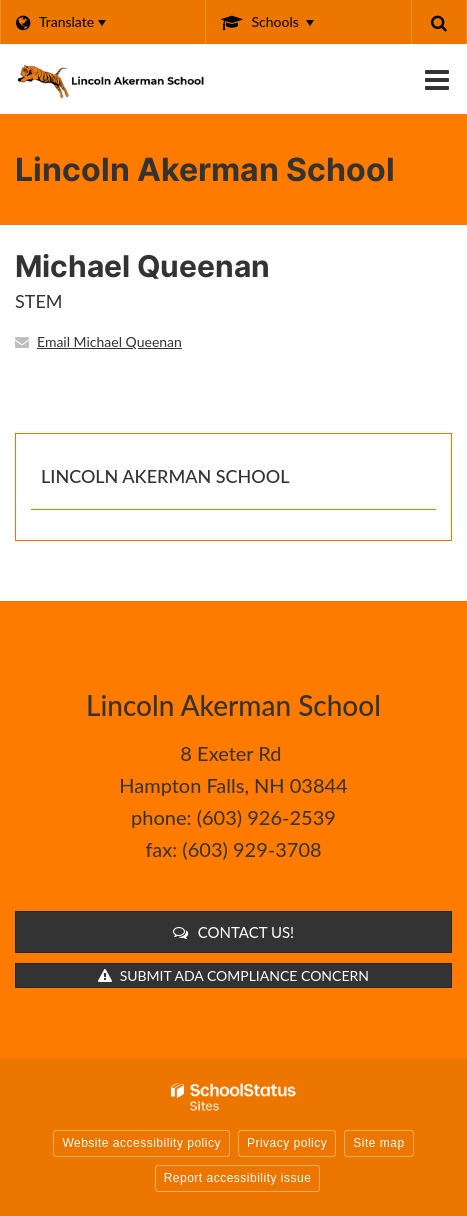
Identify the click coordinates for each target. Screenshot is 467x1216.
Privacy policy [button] (287, 1143)
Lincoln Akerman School (165, 476)
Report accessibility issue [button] (238, 1178)
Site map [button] (378, 1143)
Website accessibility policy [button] (141, 1143)
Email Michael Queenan (109, 341)
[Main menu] (437, 79)
